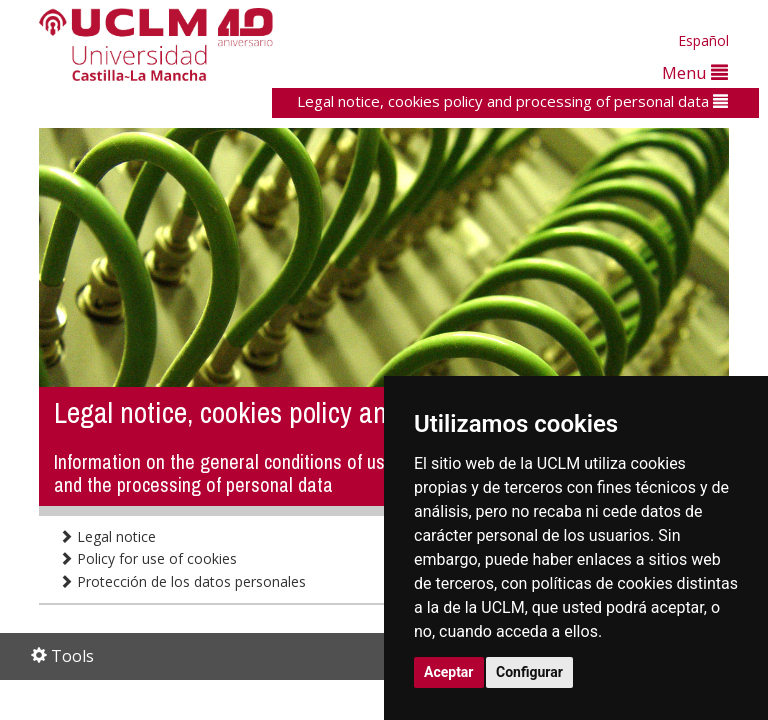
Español (703, 40)
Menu (695, 72)
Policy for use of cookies (148, 558)
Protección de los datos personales (182, 581)
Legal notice (107, 536)
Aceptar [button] (449, 672)
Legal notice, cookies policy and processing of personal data (512, 101)
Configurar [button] (529, 672)
